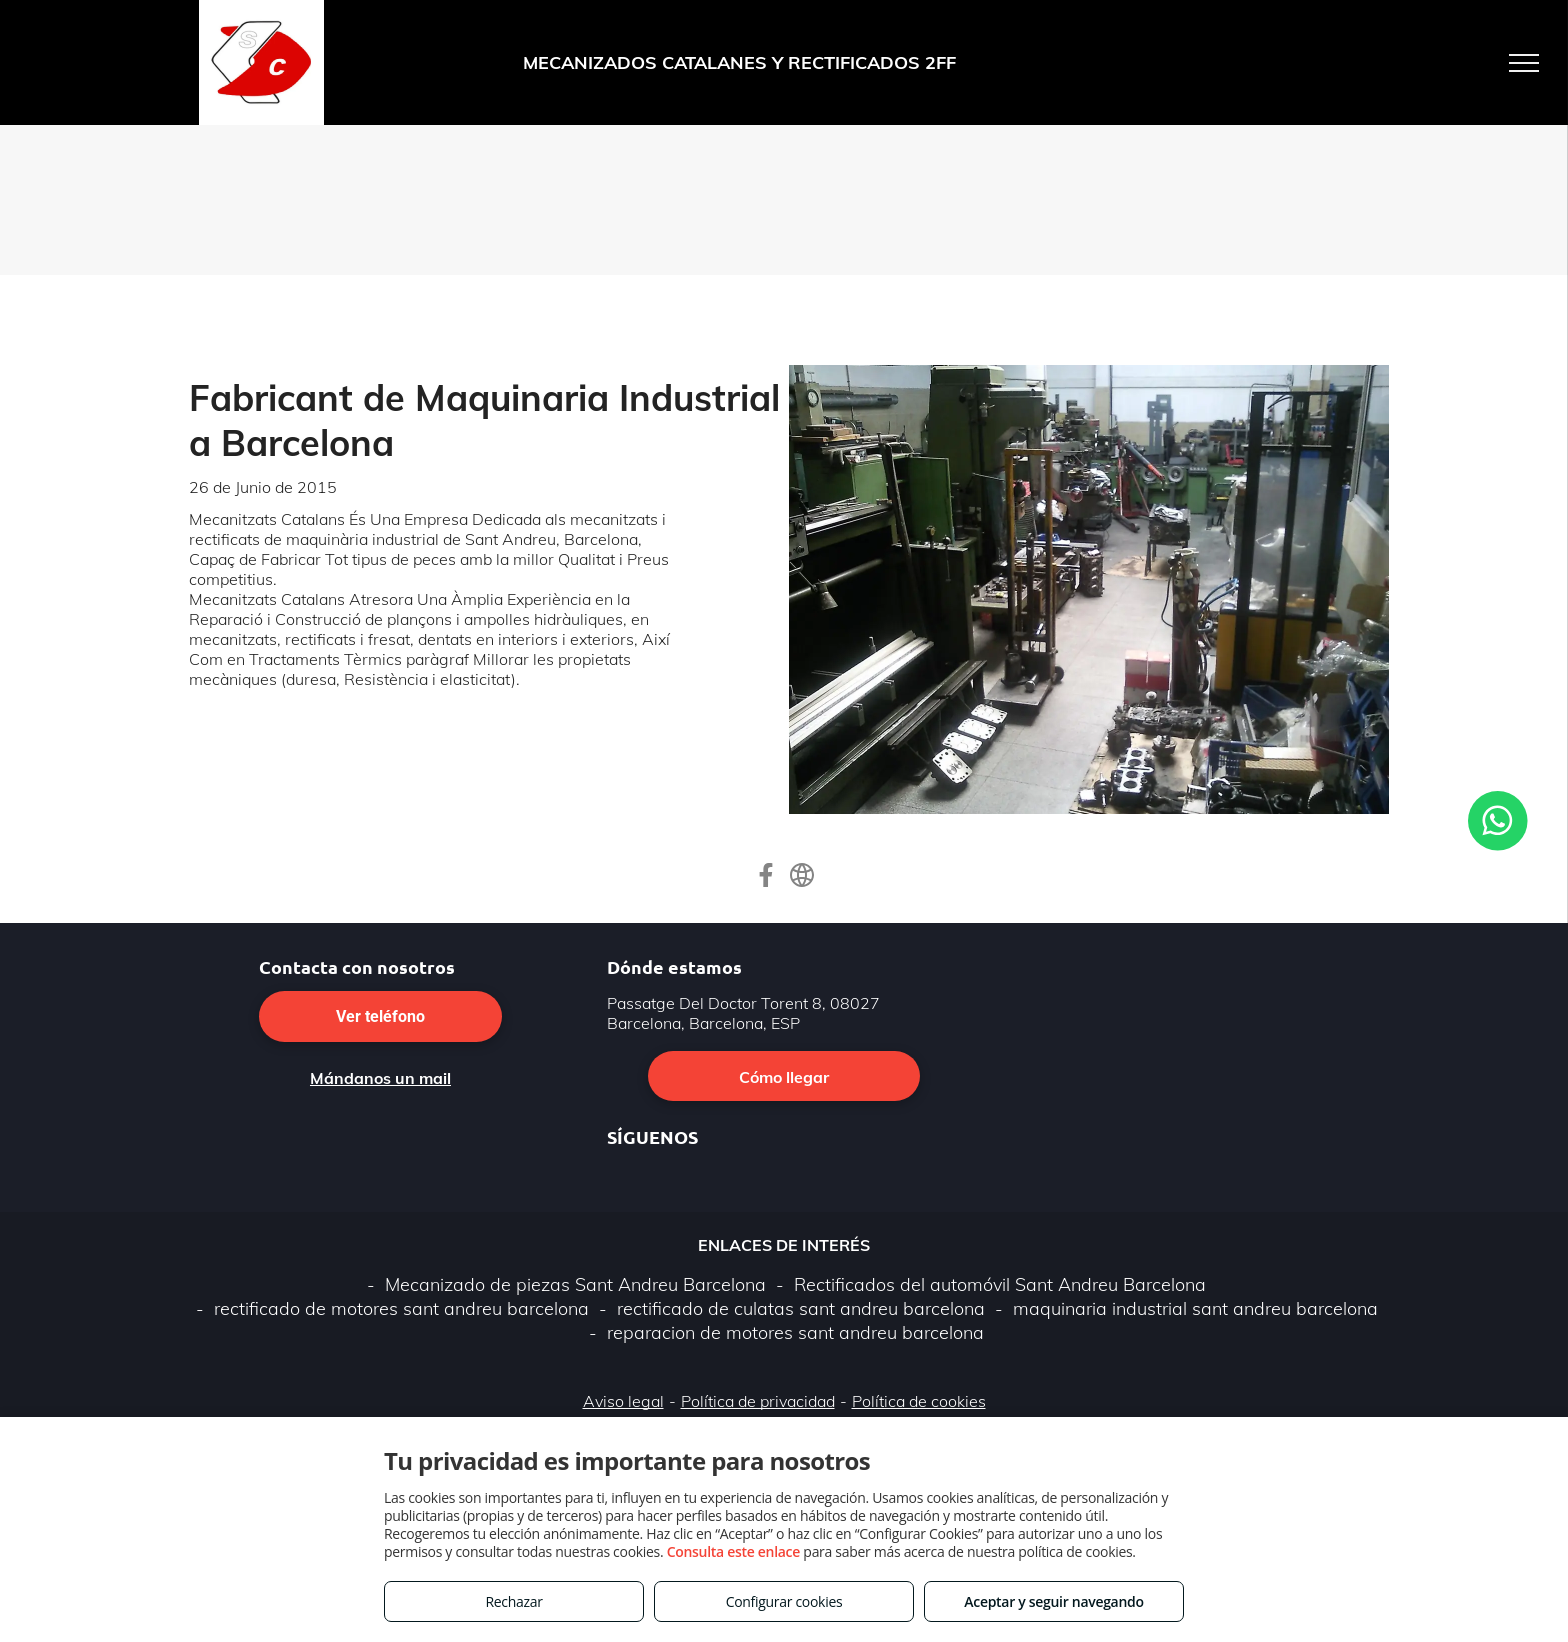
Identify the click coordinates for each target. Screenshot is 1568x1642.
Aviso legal (623, 1401)
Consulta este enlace (733, 1551)
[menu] (1524, 63)
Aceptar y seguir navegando (1053, 1601)
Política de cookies (919, 1401)
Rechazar (513, 1601)
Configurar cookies (784, 1601)
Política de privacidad (758, 1401)
